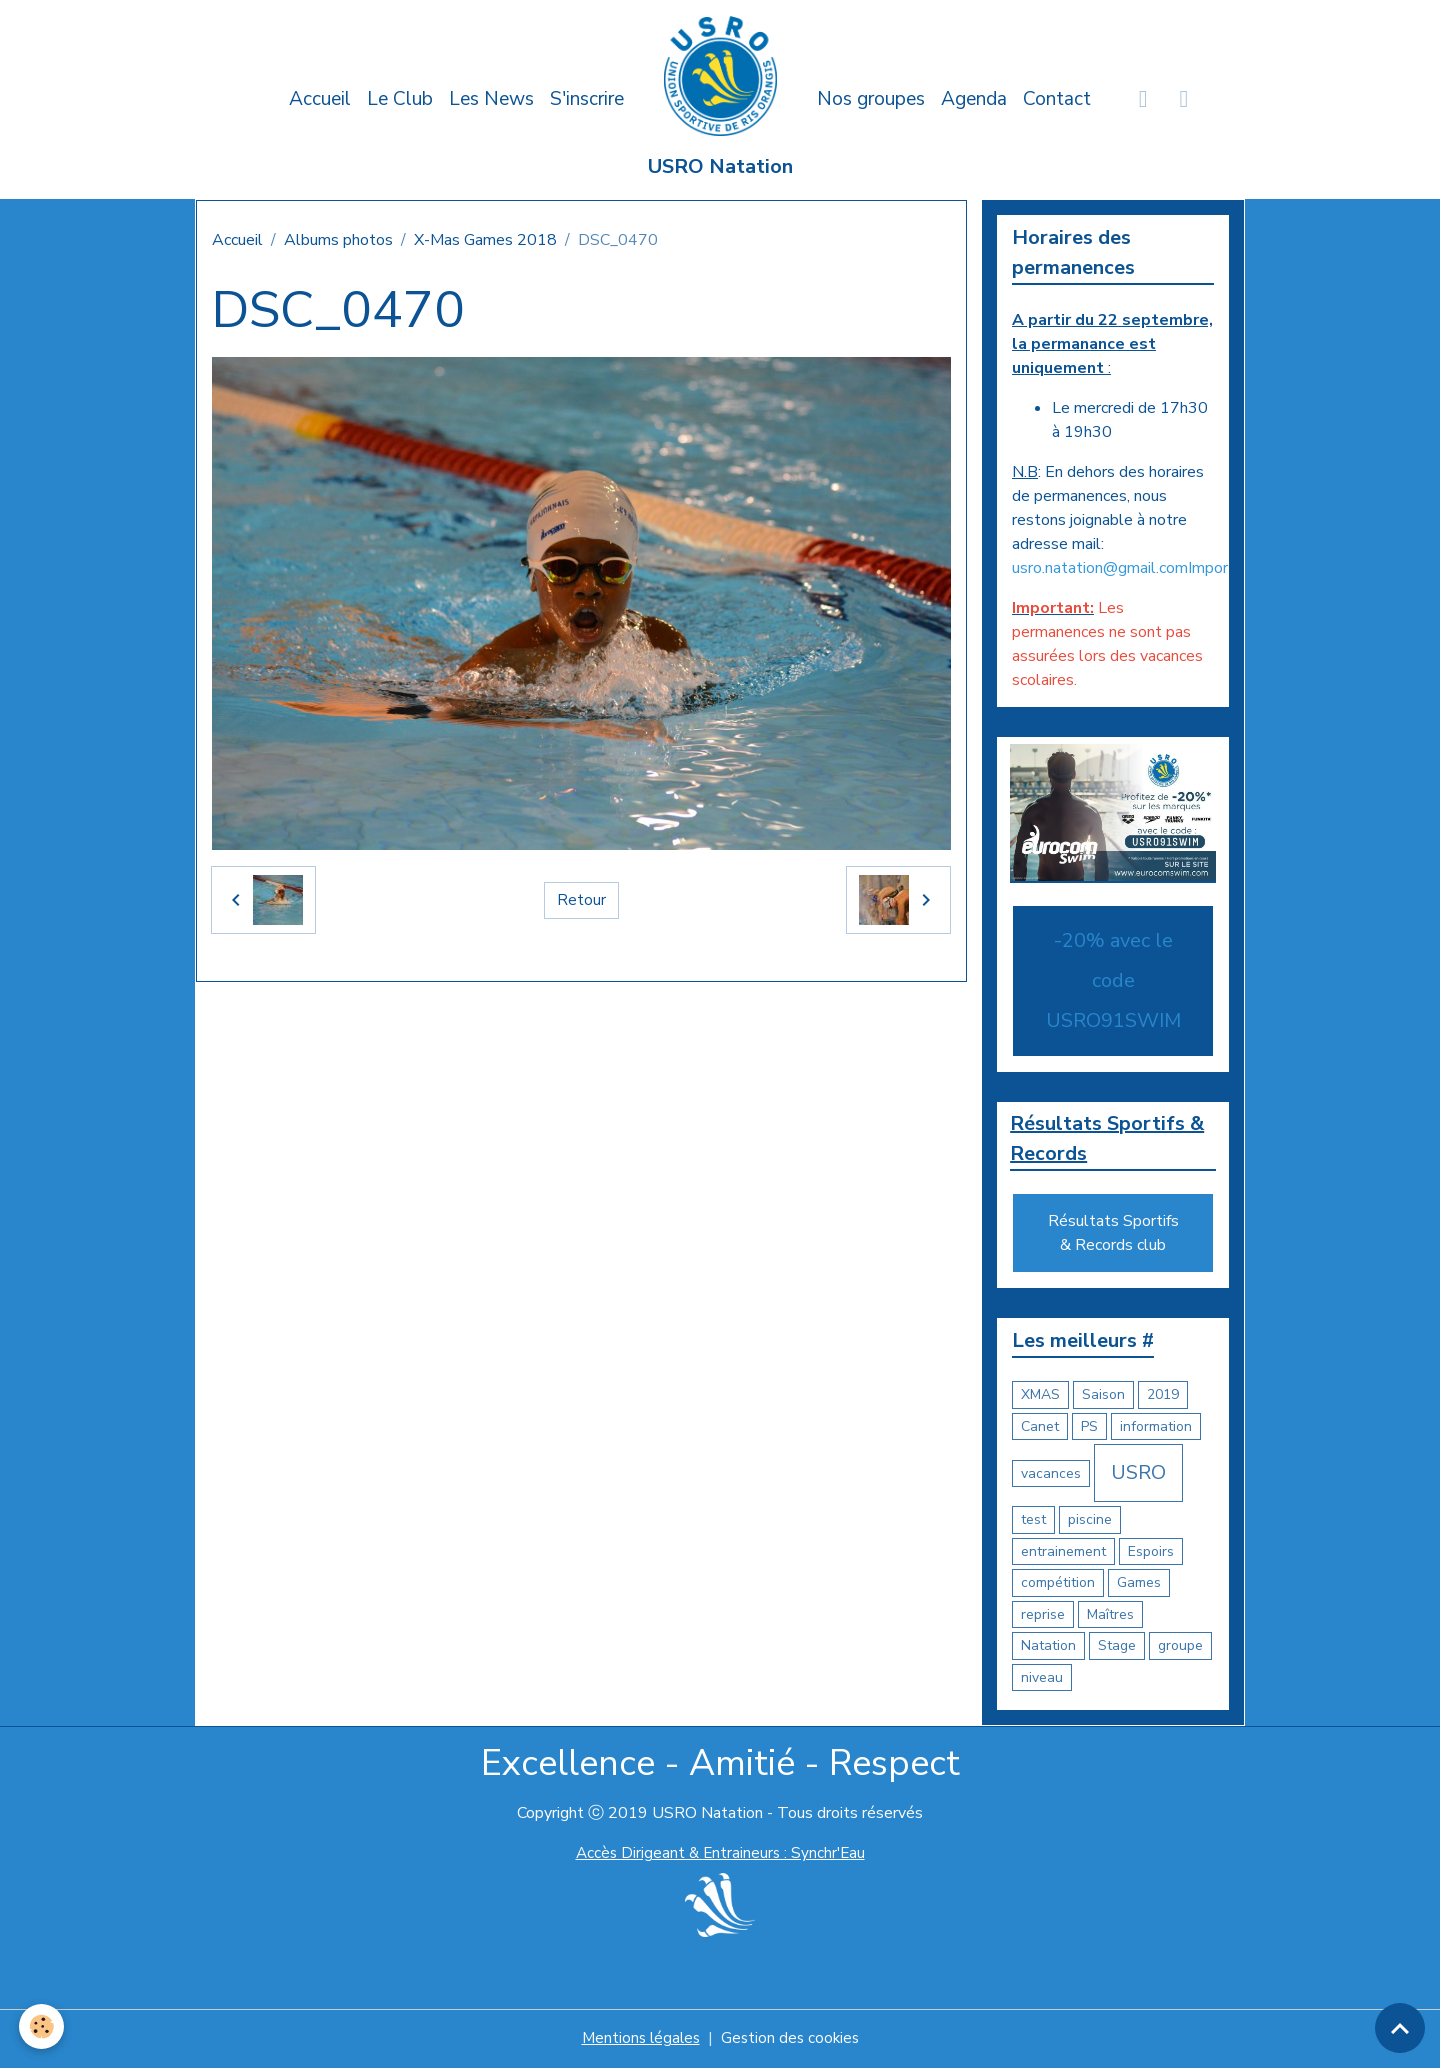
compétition (1058, 1584)
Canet (1040, 1427)
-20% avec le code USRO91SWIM (1113, 980)
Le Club (400, 99)
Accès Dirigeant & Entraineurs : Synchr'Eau (720, 1855)
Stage (1117, 1647)
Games (1139, 1584)
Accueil (320, 99)
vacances (1051, 1474)
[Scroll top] (1400, 2028)
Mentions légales (638, 2040)
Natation (1048, 1647)
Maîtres (1110, 1615)
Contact (1057, 99)
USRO (1138, 1474)
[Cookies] (42, 2026)
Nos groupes (871, 99)
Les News (491, 99)
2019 (1163, 1396)
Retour (581, 900)
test (1033, 1521)
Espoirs (1151, 1552)
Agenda (974, 99)
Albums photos (338, 240)
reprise (1043, 1615)
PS (1089, 1427)
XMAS (1040, 1396)
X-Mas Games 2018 (485, 240)
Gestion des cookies (792, 2040)
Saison (1103, 1396)
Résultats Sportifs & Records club (1113, 1235)
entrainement (1063, 1552)
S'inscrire (587, 99)
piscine (1090, 1521)
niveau (1042, 1678)
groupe (1180, 1647)
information (1156, 1427)
